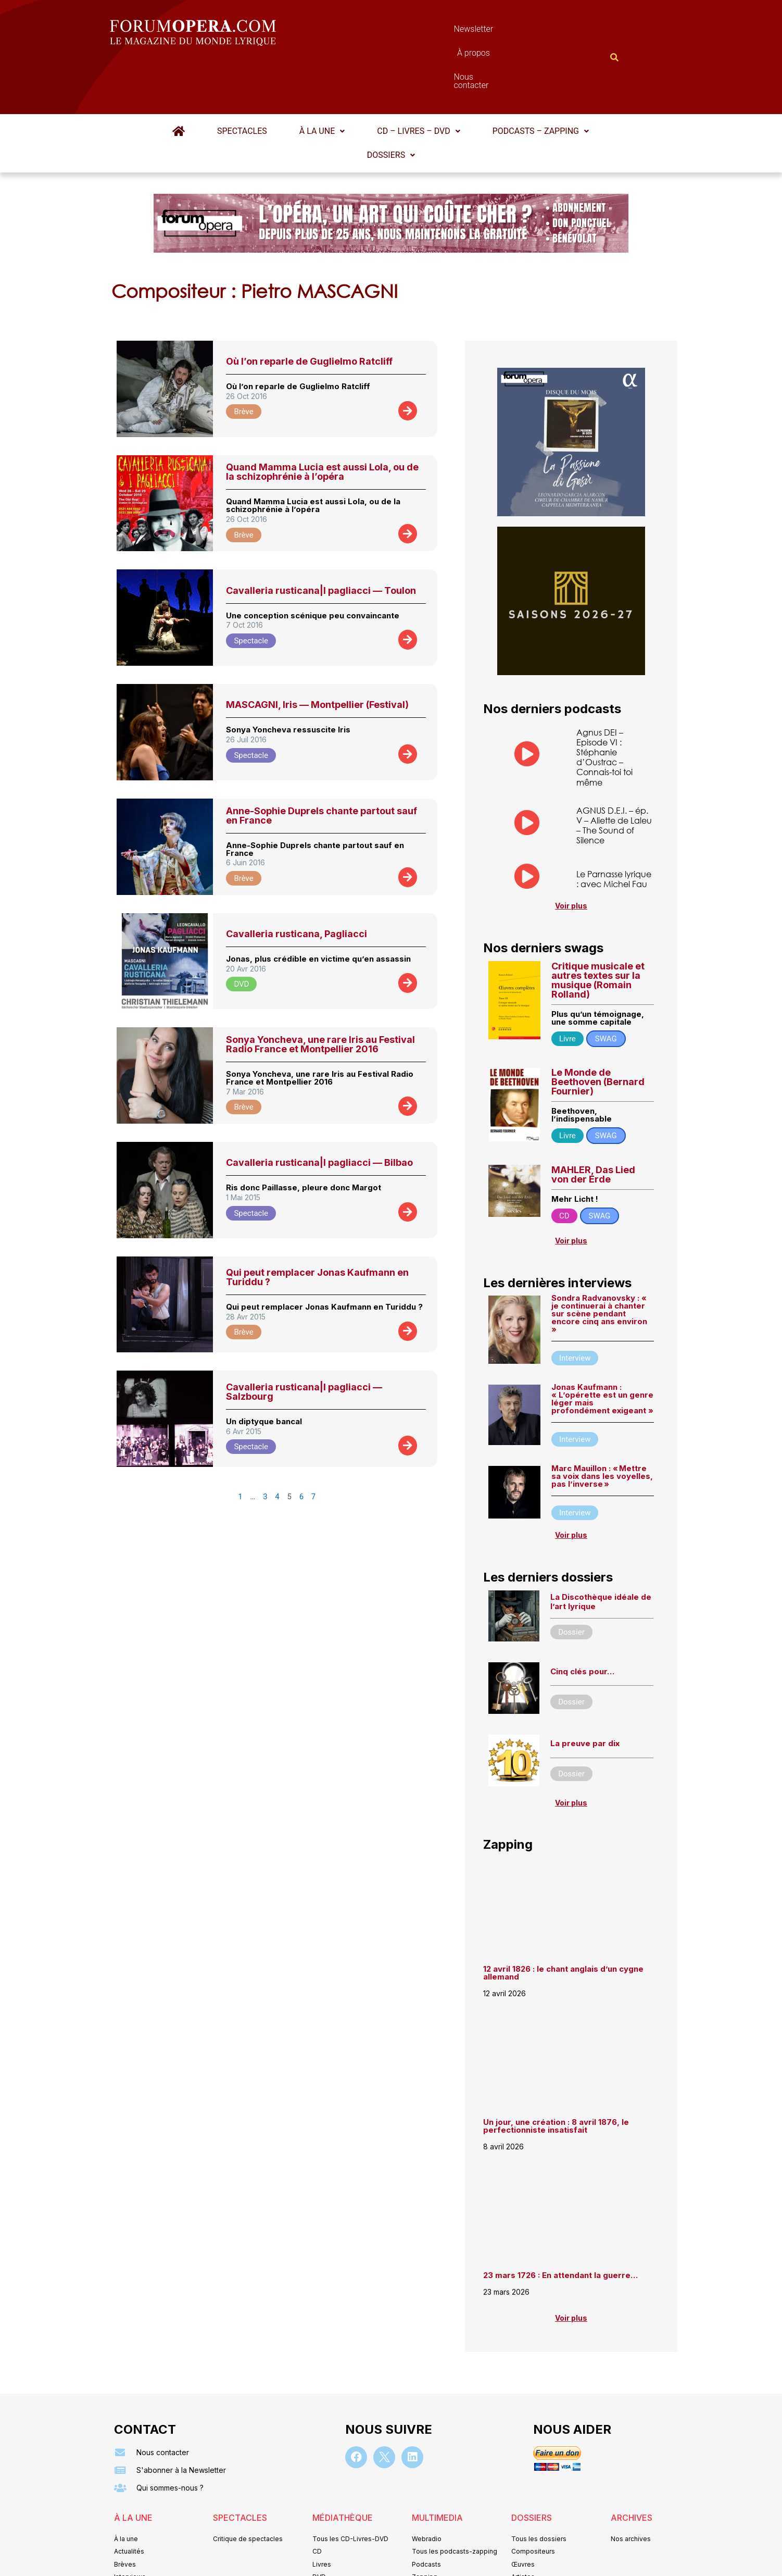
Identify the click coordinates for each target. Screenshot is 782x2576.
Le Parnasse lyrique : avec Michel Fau (613, 828)
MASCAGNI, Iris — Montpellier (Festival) (317, 653)
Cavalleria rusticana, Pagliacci (296, 882)
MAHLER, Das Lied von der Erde (593, 1123)
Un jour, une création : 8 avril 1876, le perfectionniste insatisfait (556, 2075)
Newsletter (375, 31)
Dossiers (391, 104)
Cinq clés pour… (582, 1620)
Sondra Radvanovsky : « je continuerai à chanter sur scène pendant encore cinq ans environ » (599, 1263)
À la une (322, 80)
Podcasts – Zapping (541, 80)
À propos (437, 31)
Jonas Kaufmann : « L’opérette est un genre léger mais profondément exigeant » (602, 1347)
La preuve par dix (585, 1693)
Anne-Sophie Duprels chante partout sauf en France (321, 764)
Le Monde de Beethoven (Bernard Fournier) (598, 1031)
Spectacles (242, 80)
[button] (322, 80)
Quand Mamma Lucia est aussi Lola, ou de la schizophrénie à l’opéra (322, 420)
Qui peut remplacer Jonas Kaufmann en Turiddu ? (317, 1226)
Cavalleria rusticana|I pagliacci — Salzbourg (304, 1340)
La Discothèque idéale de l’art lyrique (600, 1550)
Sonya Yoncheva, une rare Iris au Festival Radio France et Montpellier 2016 (320, 993)
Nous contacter (508, 31)
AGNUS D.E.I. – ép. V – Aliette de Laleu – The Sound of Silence (614, 774)
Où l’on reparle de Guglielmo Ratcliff (309, 310)
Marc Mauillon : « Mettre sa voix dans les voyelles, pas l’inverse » (602, 1425)
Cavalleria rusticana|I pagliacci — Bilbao (319, 1111)
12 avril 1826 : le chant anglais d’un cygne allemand (563, 1922)
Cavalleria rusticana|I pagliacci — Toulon (321, 539)
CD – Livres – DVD (418, 80)
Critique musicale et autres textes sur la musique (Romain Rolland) (598, 929)
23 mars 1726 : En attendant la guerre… (560, 2225)
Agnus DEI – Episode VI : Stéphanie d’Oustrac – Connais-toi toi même (604, 706)
